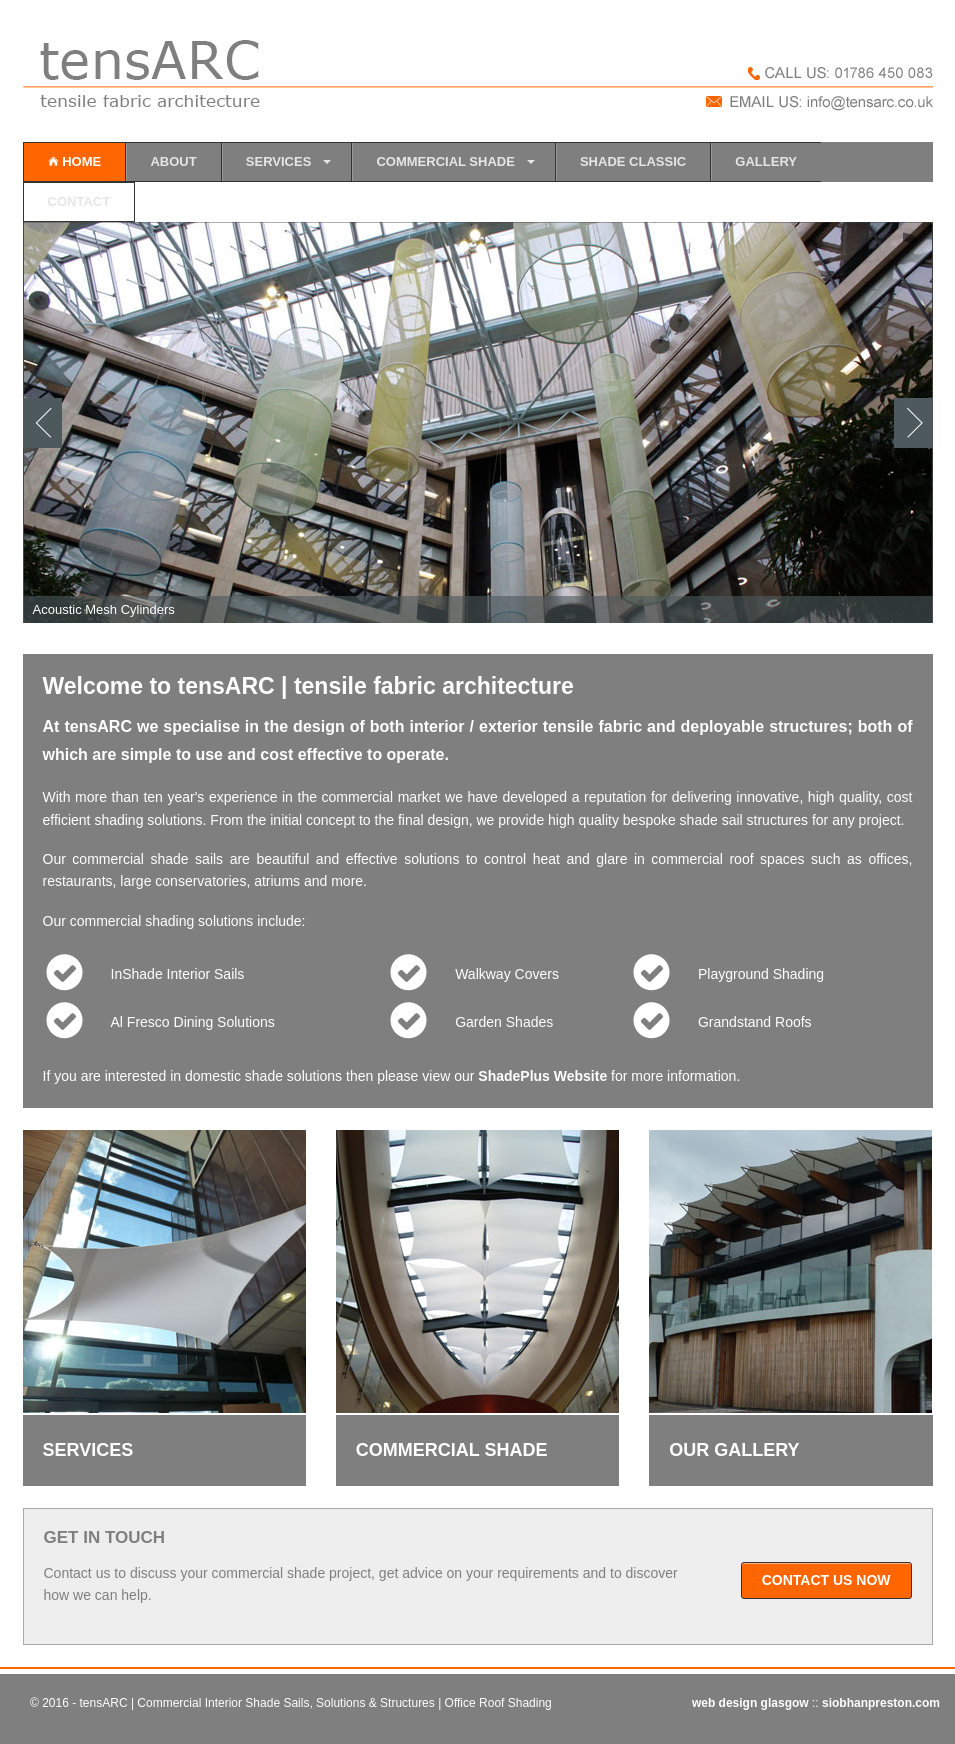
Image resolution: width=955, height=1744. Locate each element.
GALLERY (766, 161)
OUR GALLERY (734, 1450)
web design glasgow (752, 1703)
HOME (75, 161)
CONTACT (79, 201)
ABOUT (173, 161)
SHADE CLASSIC (633, 161)
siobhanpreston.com (881, 1703)
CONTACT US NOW (826, 1580)
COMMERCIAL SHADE (445, 161)
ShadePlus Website (542, 1076)
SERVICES (279, 161)
